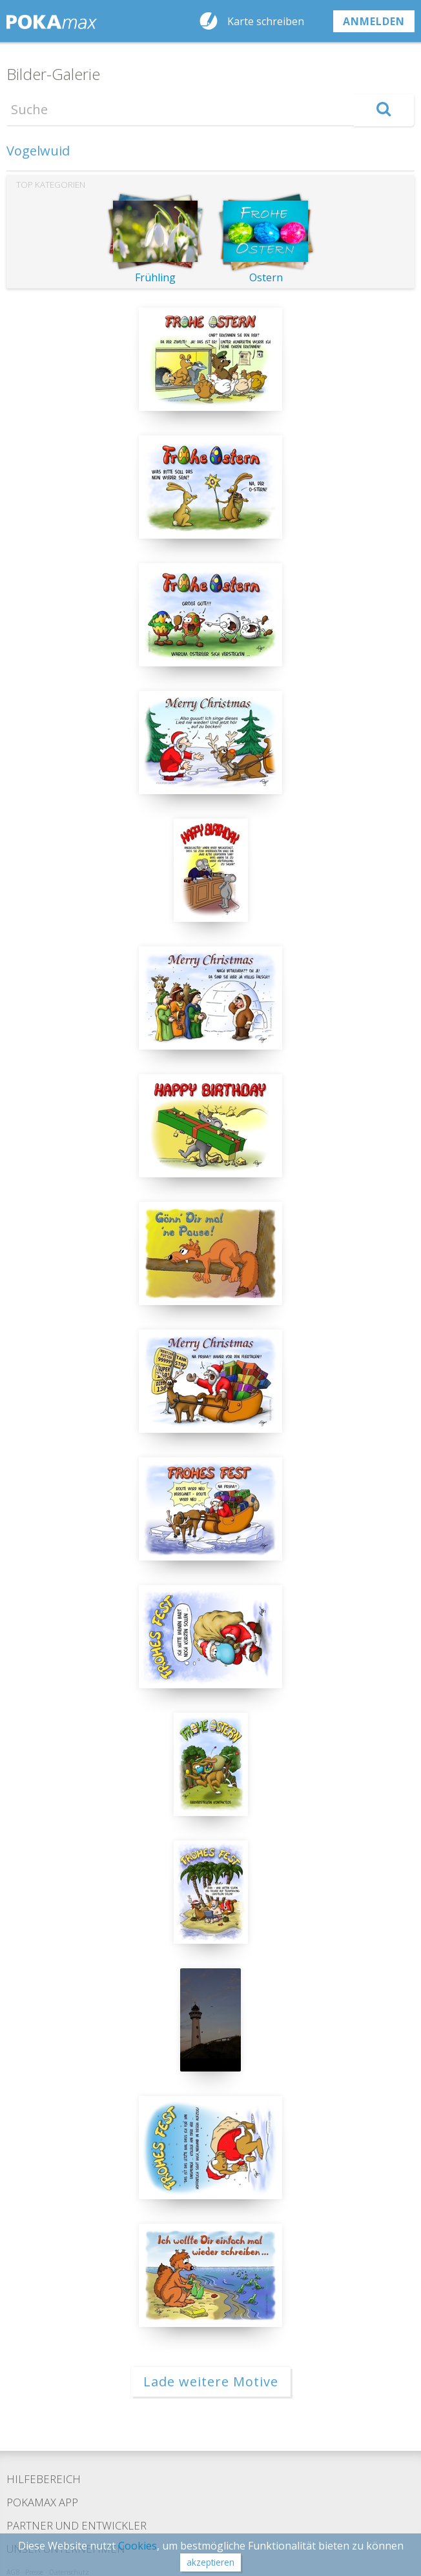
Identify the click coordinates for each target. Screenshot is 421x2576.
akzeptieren (210, 2562)
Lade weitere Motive (210, 2381)
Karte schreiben (265, 21)
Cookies (137, 2546)
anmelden (374, 21)
